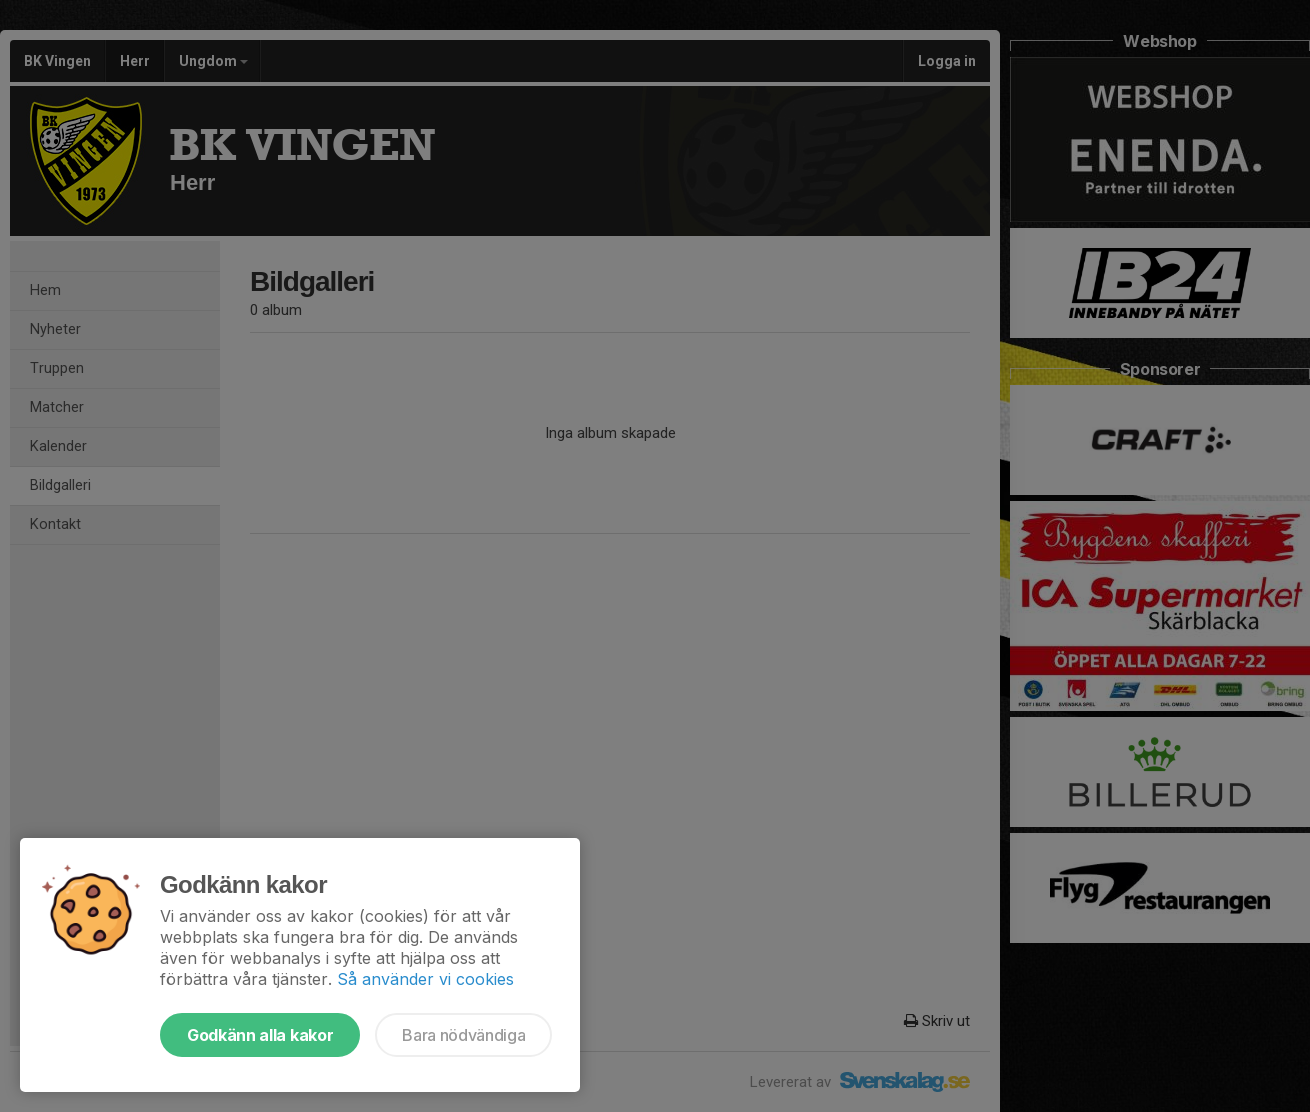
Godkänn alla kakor (260, 1035)
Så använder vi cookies (425, 979)
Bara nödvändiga (463, 1035)
